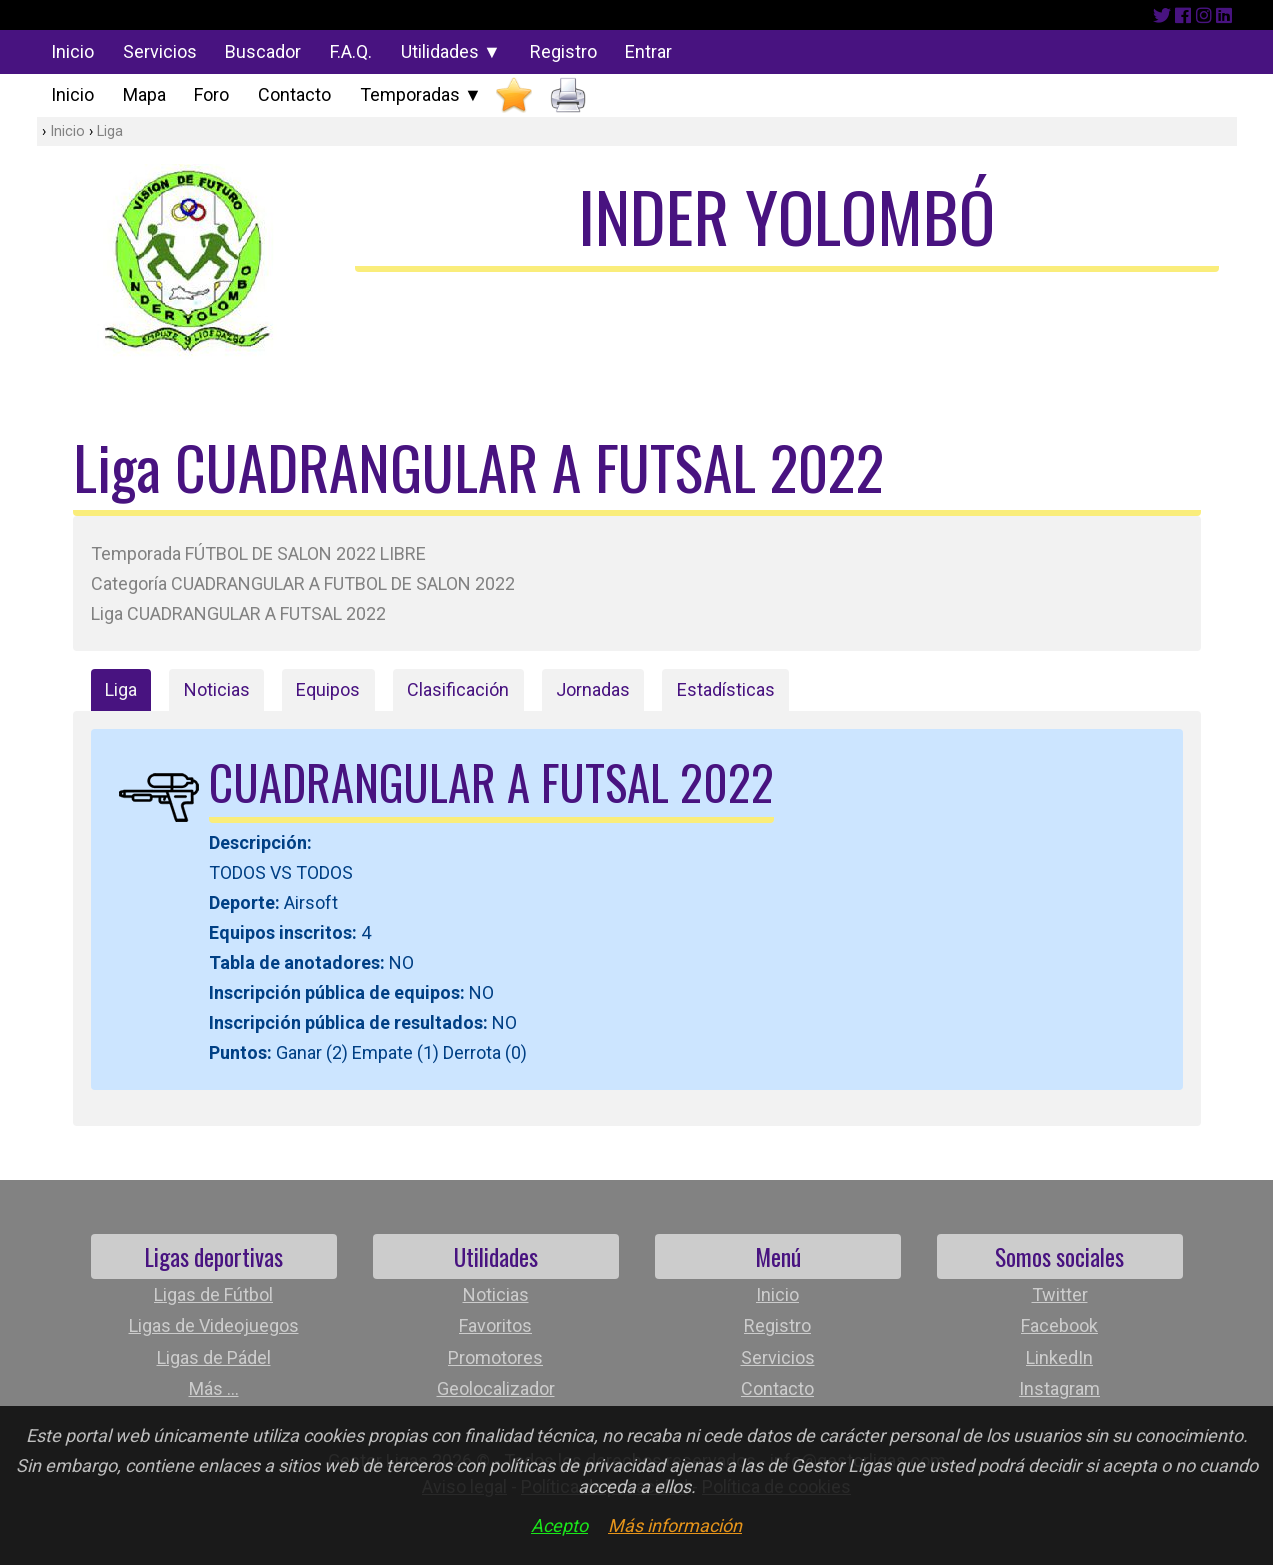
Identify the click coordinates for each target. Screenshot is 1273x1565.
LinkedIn (1059, 1357)
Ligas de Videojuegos (214, 1325)
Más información (675, 1525)
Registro (563, 51)
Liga (110, 131)
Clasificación (458, 689)
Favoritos (495, 1325)
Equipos (328, 689)
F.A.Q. (351, 51)
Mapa (144, 94)
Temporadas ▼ (421, 94)
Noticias (217, 689)
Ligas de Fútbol (213, 1294)
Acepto (559, 1525)
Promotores (495, 1357)
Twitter (1060, 1294)
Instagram (1059, 1388)
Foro (211, 94)
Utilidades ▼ (451, 51)
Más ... (214, 1388)
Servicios (160, 51)
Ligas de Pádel (214, 1357)
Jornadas (593, 689)
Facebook (1059, 1325)
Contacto (294, 94)
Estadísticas (726, 689)
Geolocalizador (496, 1388)
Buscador (263, 51)
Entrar (648, 51)
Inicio (72, 51)
